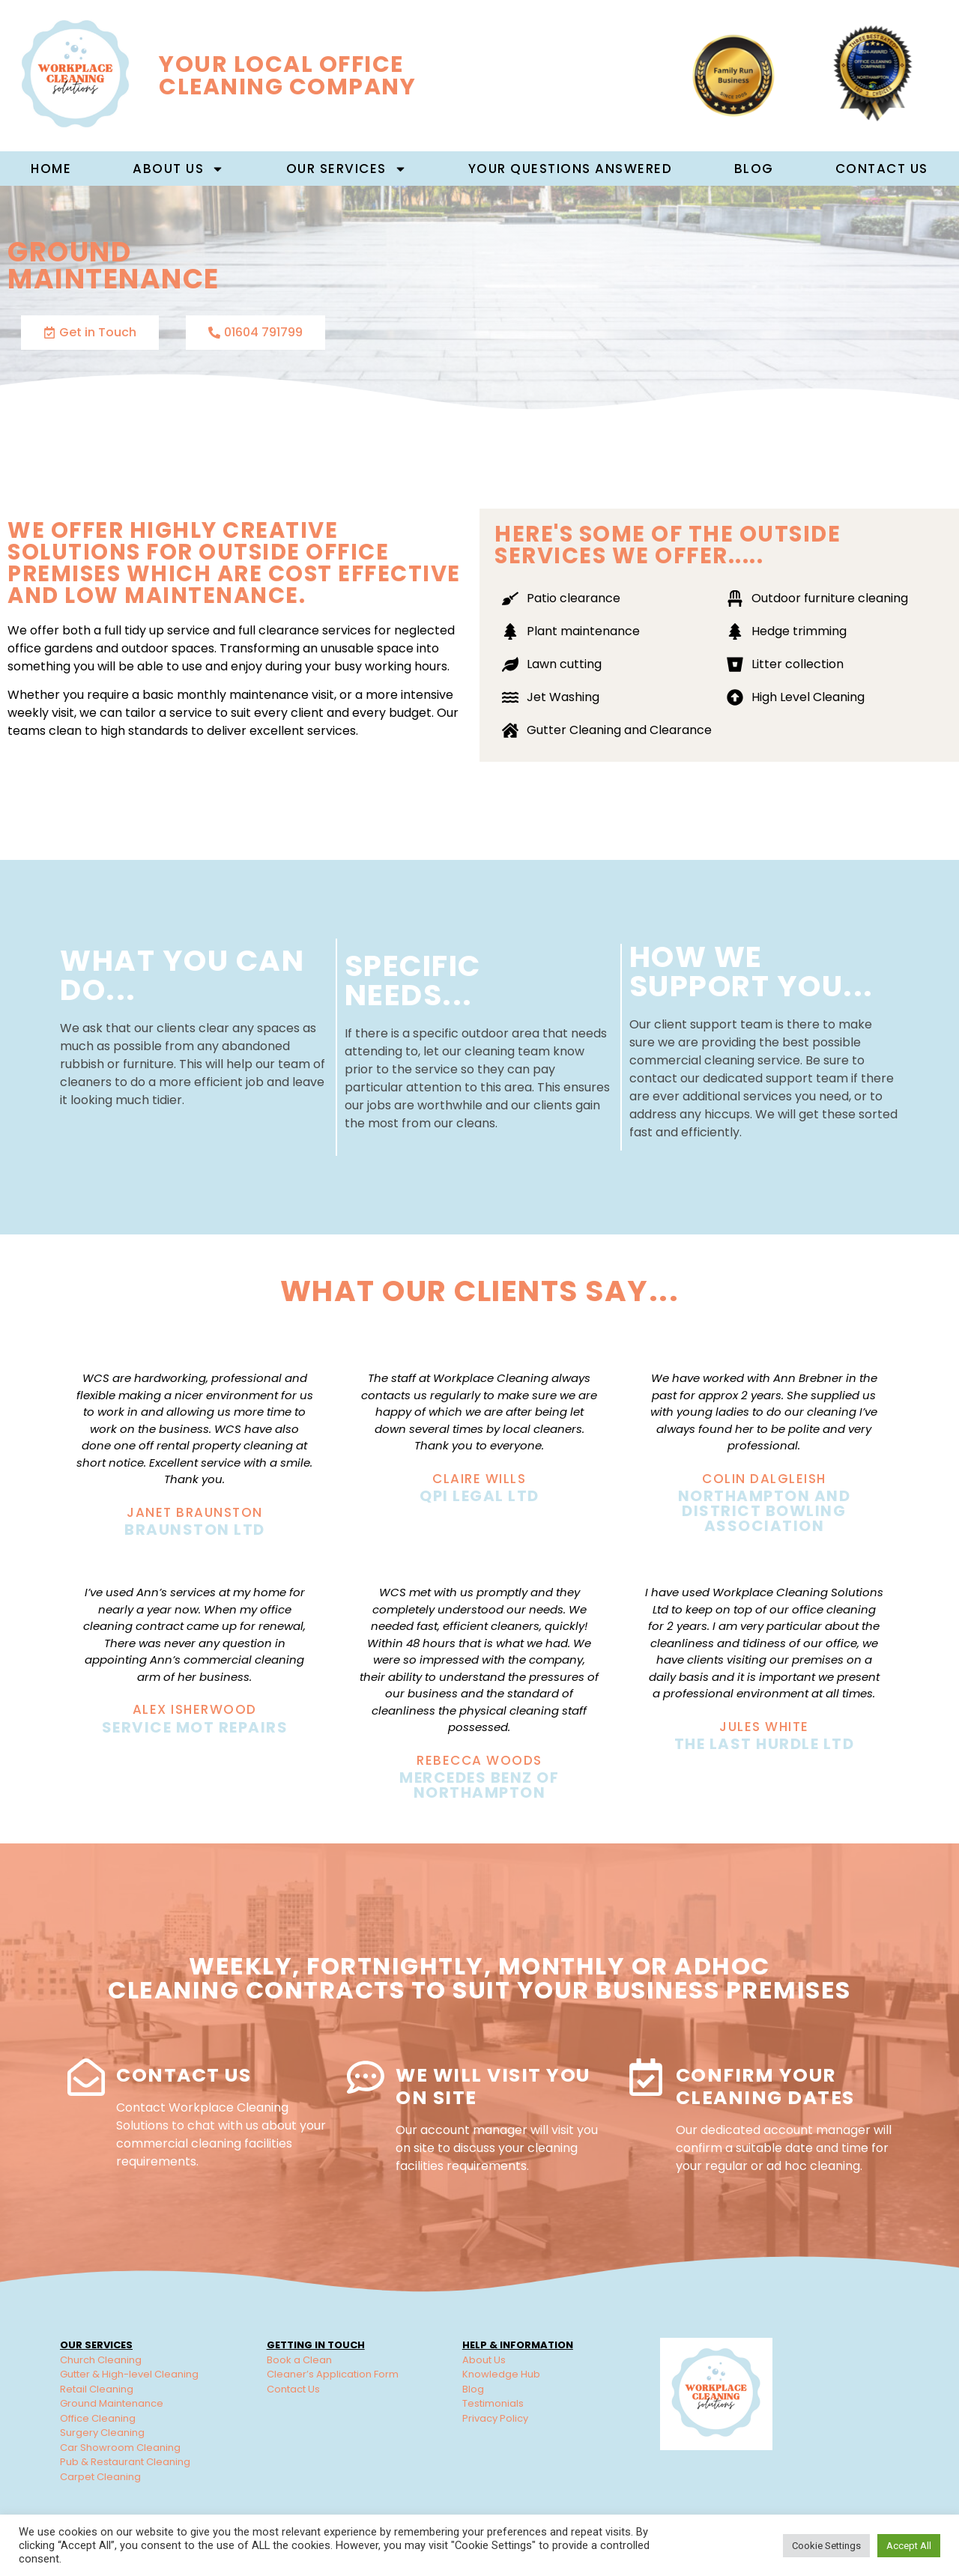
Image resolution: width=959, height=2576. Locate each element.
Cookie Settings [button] (826, 2545)
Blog (754, 169)
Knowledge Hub (501, 2374)
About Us (484, 2360)
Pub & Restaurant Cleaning (125, 2462)
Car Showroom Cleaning (120, 2447)
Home (51, 169)
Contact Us (881, 169)
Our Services (346, 169)
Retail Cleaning (96, 2389)
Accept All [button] (908, 2545)
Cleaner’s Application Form (333, 2374)
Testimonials (493, 2403)
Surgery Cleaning (102, 2432)
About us (178, 169)
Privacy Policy (495, 2418)
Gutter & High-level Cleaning (129, 2374)
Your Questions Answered (570, 169)
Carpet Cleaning (100, 2477)
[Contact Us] (86, 2077)
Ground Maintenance (111, 2403)
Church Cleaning (101, 2360)
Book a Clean (299, 2360)
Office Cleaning (98, 2418)
